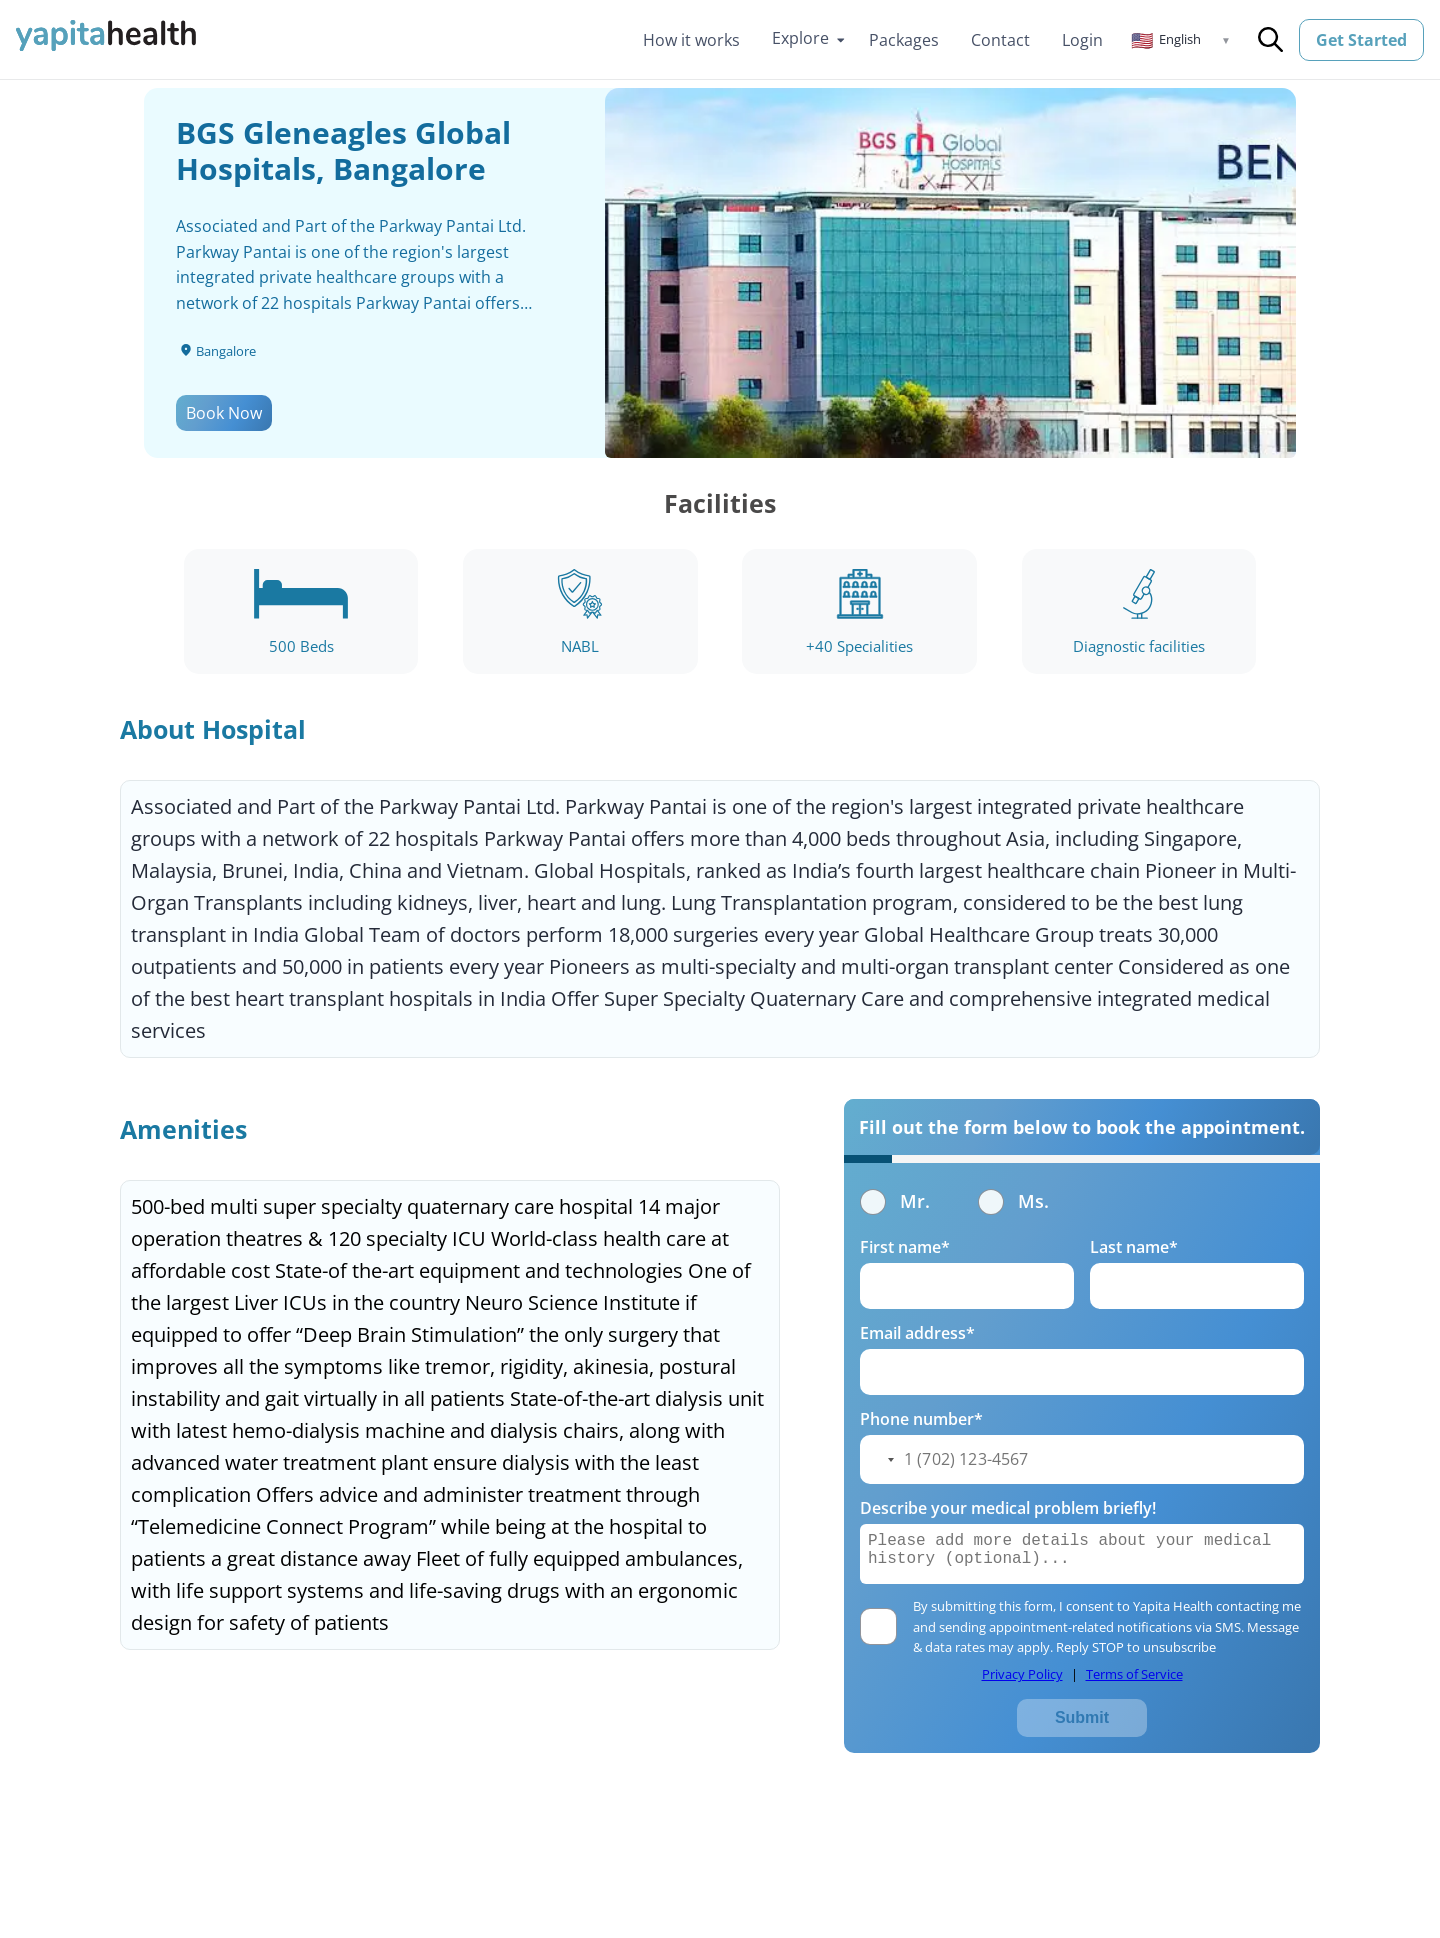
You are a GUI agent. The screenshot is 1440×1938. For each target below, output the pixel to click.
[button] (1181, 40)
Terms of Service (1134, 1674)
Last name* (1134, 1247)
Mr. (895, 1201)
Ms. (1013, 1201)
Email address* (917, 1333)
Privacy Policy (1022, 1674)
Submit (1082, 1717)
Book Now (224, 413)
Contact (1000, 40)
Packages (904, 40)
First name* (905, 1247)
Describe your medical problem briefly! (1008, 1508)
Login (1082, 40)
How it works (691, 40)
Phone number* (921, 1419)
